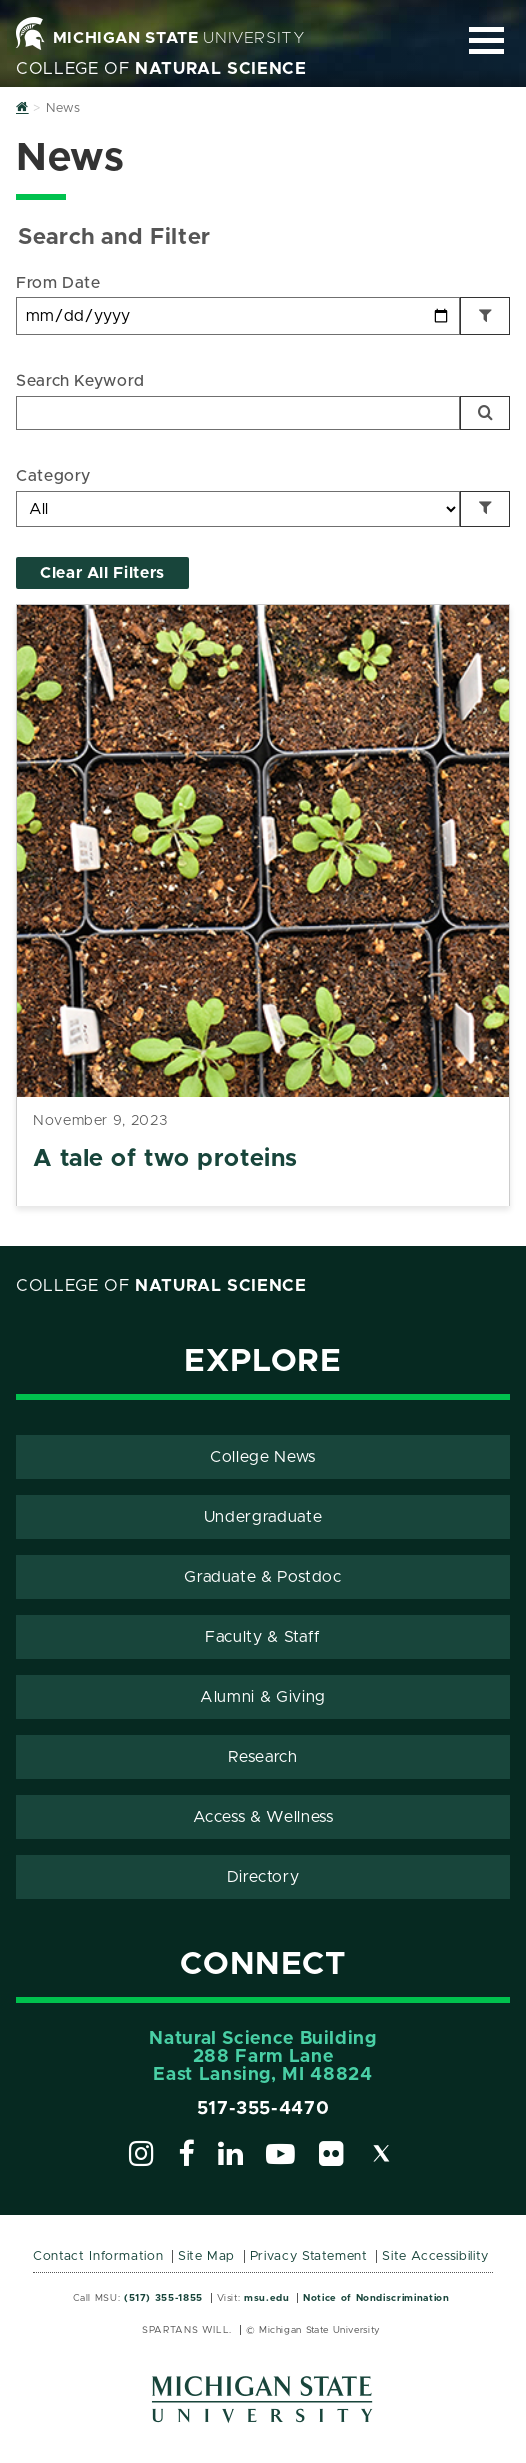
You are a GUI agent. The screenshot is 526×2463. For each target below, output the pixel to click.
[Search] (485, 413)
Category (53, 476)
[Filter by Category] (485, 509)
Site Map (206, 2256)
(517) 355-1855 (163, 2298)
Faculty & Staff (263, 1637)
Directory (263, 1877)
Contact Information (98, 2256)
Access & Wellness (263, 1817)
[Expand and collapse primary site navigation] (486, 40)
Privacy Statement (309, 2256)
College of (161, 69)
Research (262, 1757)
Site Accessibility (435, 2256)
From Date (58, 283)
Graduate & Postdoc (263, 1577)
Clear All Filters (102, 573)
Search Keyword (80, 381)
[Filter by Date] (485, 316)
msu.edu (266, 2298)
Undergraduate (263, 1517)
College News (263, 1457)
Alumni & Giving (263, 1697)
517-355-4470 (263, 2109)
